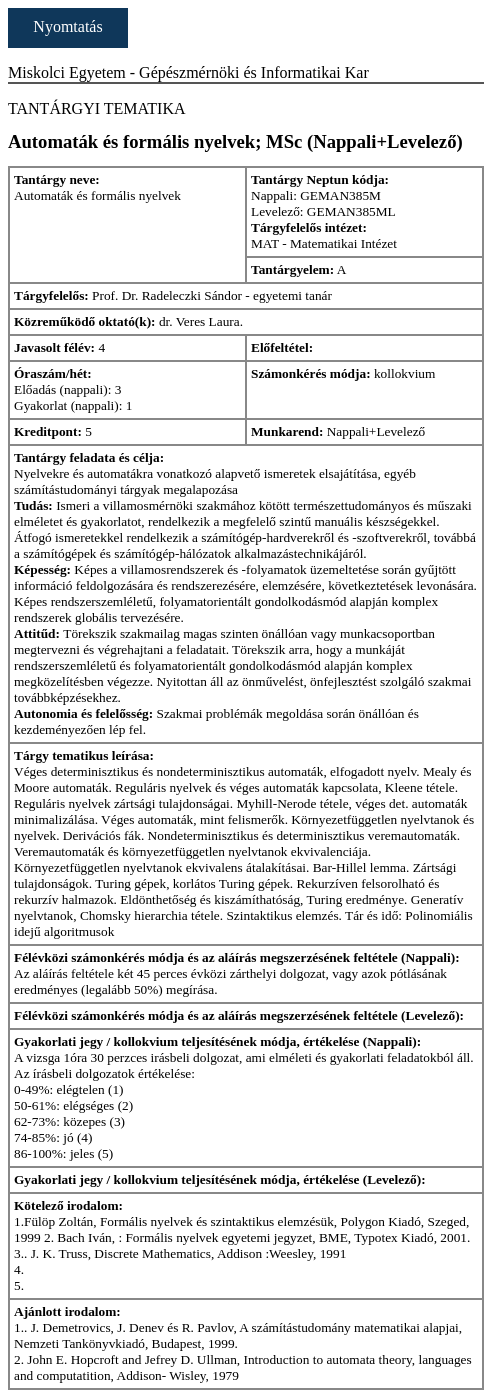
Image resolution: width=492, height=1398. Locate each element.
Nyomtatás (67, 26)
